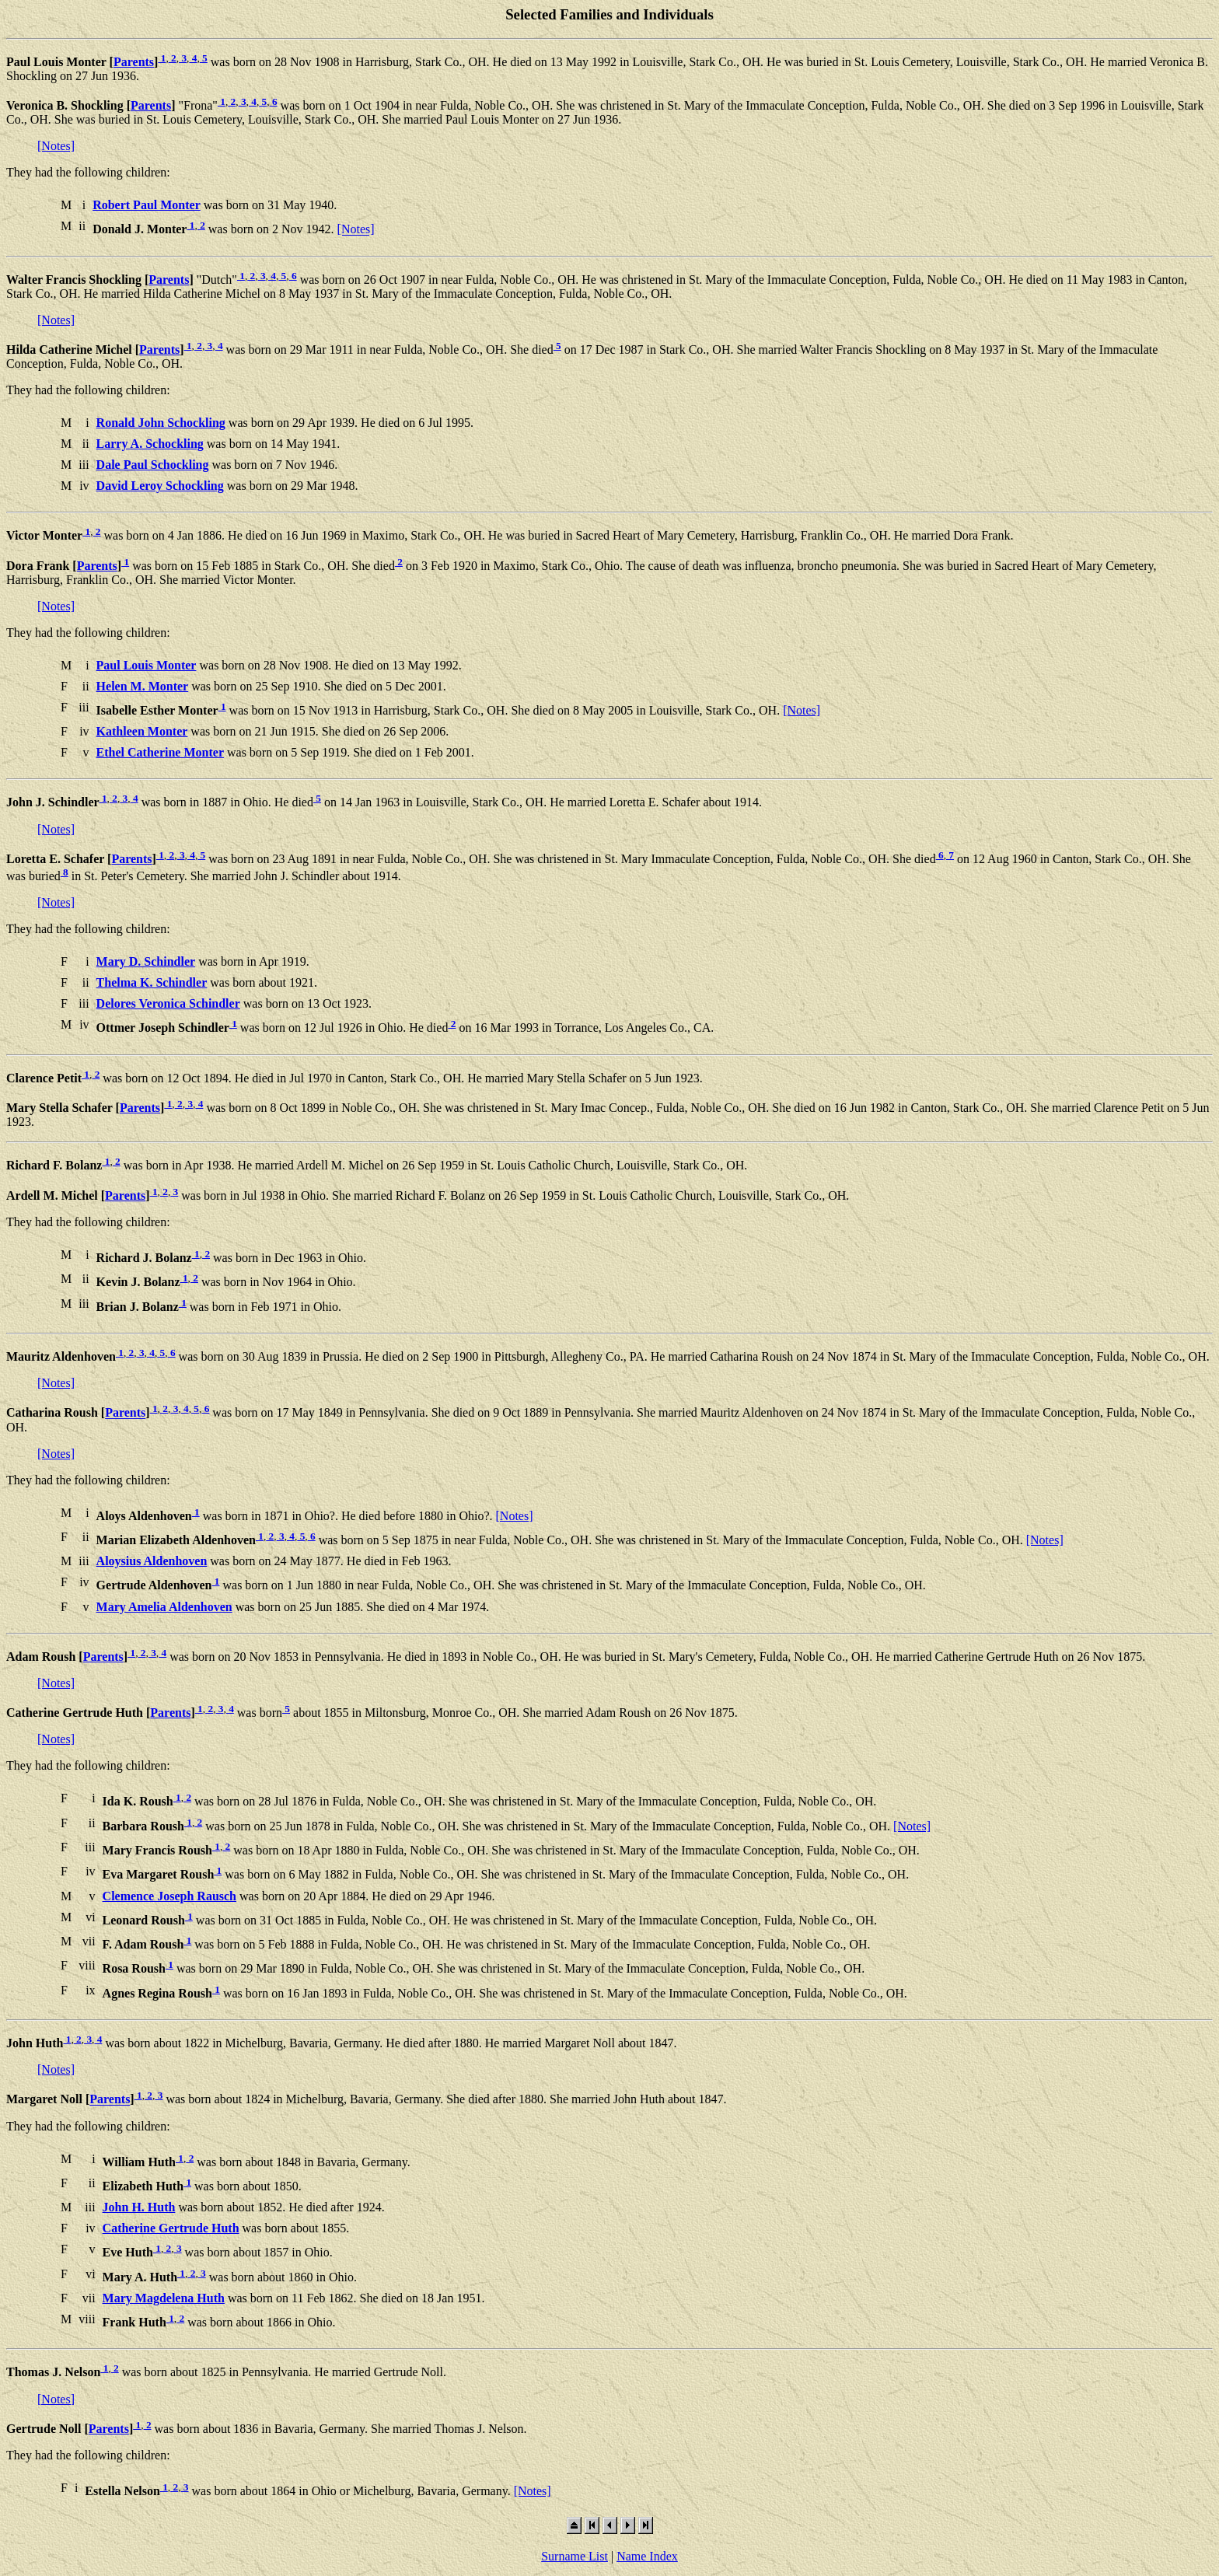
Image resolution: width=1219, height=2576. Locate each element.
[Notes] (56, 145)
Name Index (647, 2556)
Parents (134, 61)
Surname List (574, 2556)
